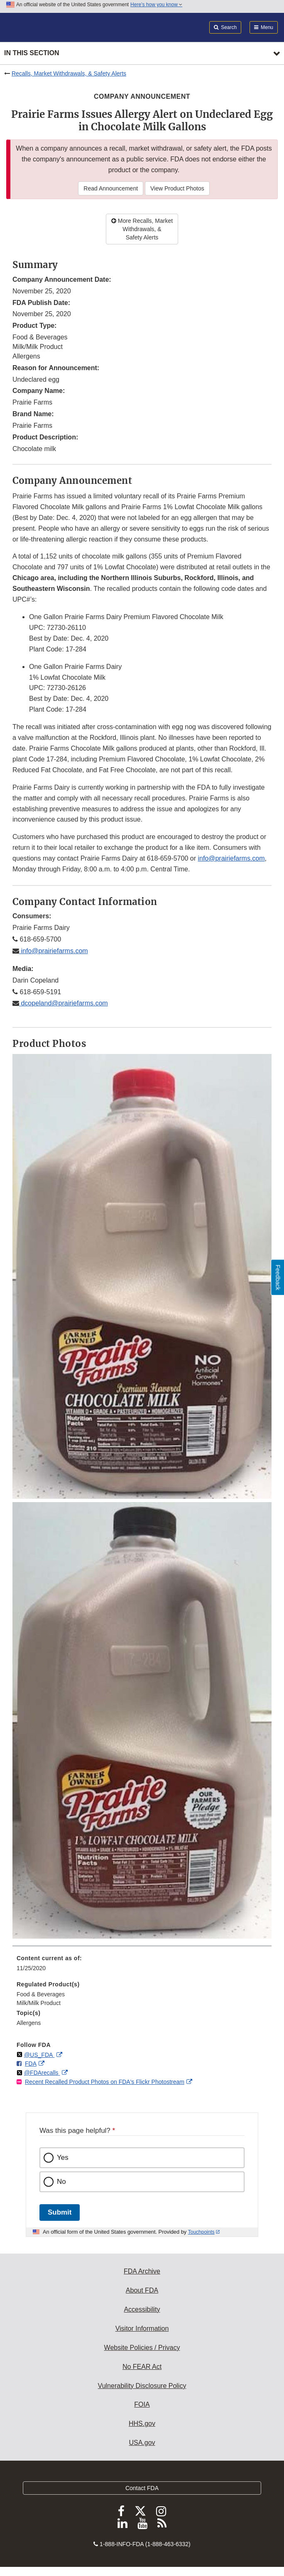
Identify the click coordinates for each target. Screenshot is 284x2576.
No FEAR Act (142, 2366)
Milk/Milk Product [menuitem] (39, 2003)
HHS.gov (142, 2423)
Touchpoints (201, 2232)
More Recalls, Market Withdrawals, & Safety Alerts (142, 229)
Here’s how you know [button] (156, 4)
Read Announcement (110, 188)
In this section (31, 52)
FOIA (141, 2404)
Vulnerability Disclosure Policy (142, 2385)
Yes (63, 2157)
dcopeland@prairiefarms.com (63, 1003)
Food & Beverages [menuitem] (41, 1994)
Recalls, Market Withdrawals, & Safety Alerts (69, 73)
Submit (59, 2212)
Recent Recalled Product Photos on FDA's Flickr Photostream (104, 2081)
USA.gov (142, 2442)
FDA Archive (142, 2271)
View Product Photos (177, 188)
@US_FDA (39, 2055)
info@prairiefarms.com (231, 858)
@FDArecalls (42, 2072)
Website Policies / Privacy (142, 2347)
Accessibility (142, 2309)
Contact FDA (142, 2488)
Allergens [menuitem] (29, 2023)
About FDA (142, 2290)
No (61, 2182)
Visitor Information (142, 2328)
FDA (31, 2063)
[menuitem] (142, 1966)
